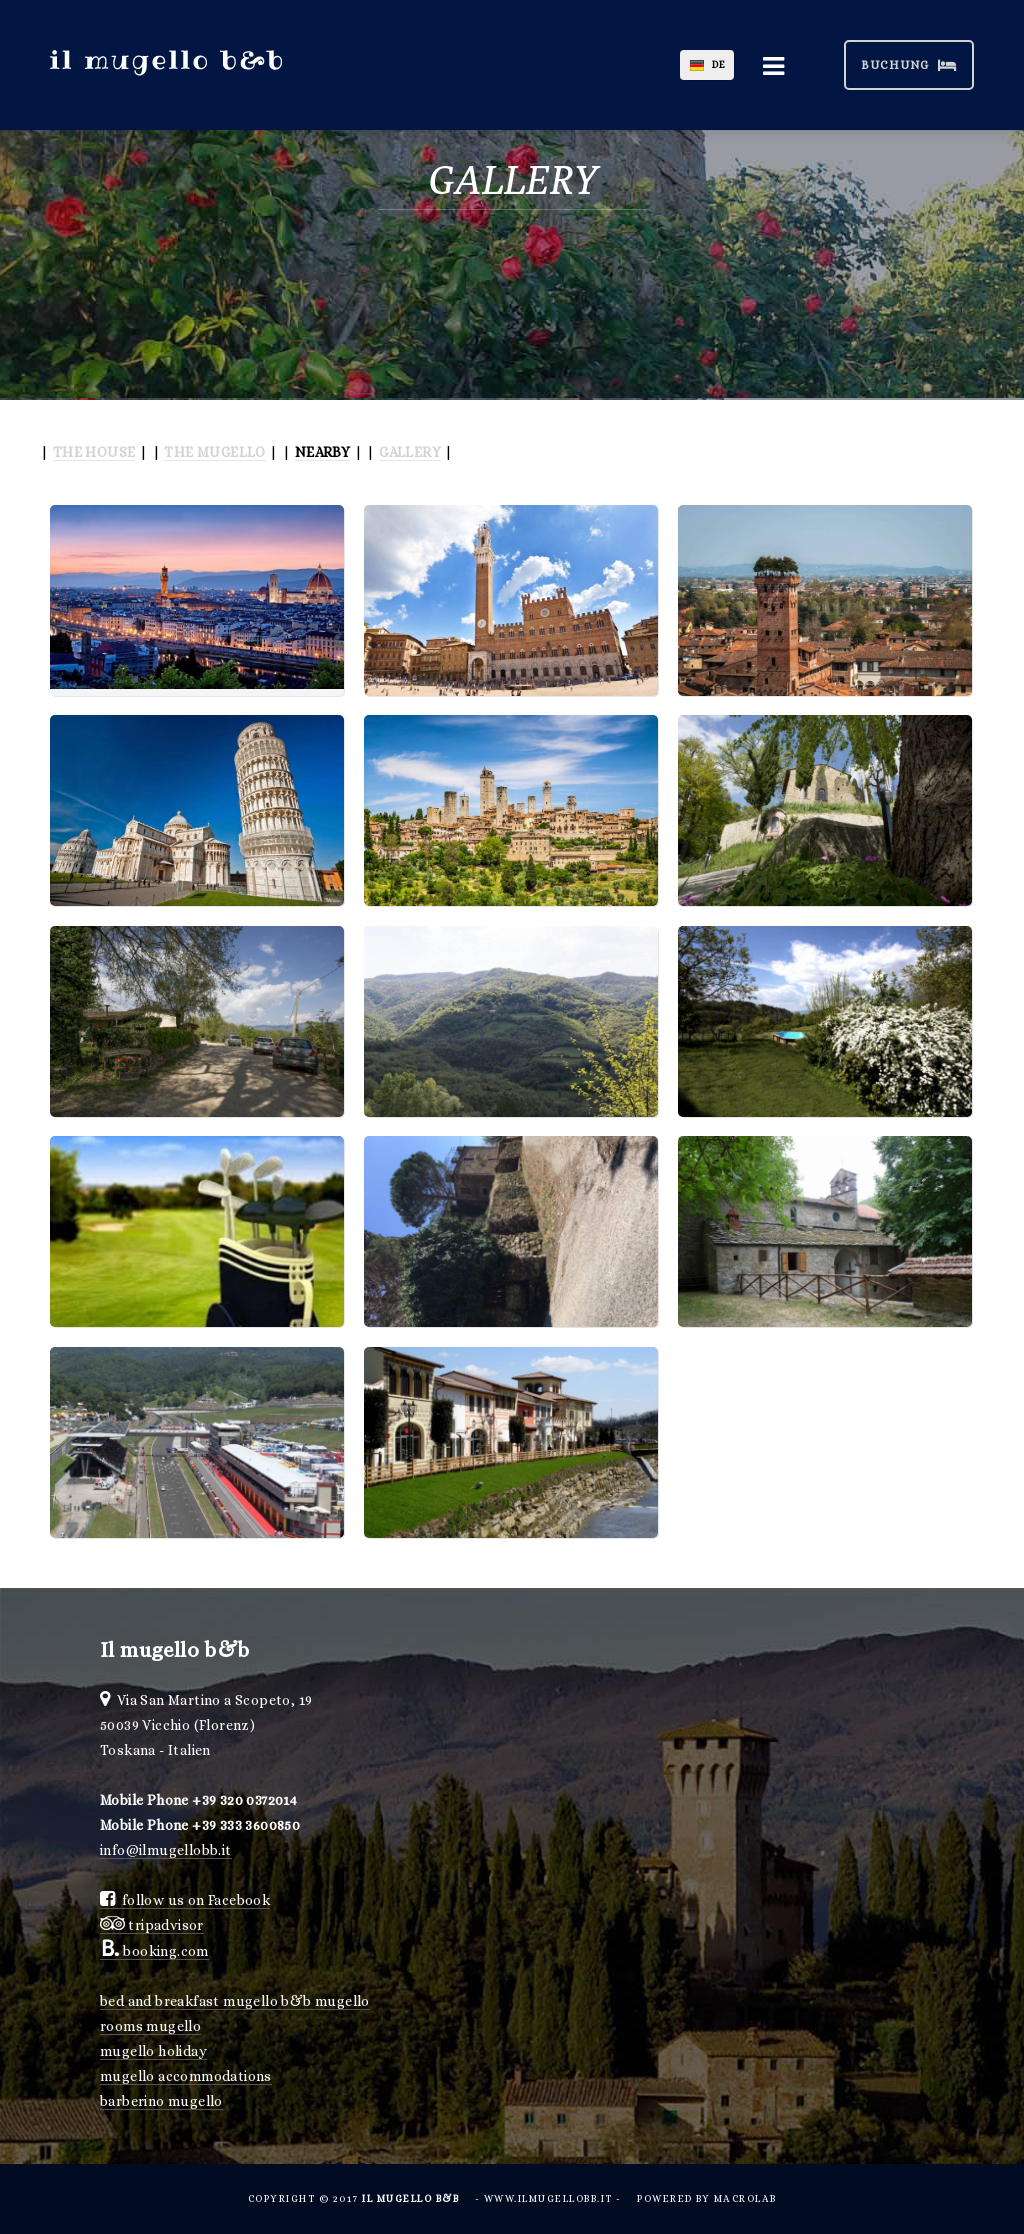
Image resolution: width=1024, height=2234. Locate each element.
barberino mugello (161, 2101)
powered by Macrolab (707, 2198)
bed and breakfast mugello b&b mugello (235, 2001)
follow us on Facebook (185, 1900)
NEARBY (322, 452)
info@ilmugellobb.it (166, 1850)
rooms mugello (150, 2026)
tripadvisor (152, 1925)
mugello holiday (153, 2051)
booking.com (154, 1951)
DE (719, 64)
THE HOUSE (94, 452)
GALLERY (410, 452)
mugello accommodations (186, 2076)
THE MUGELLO (214, 452)
